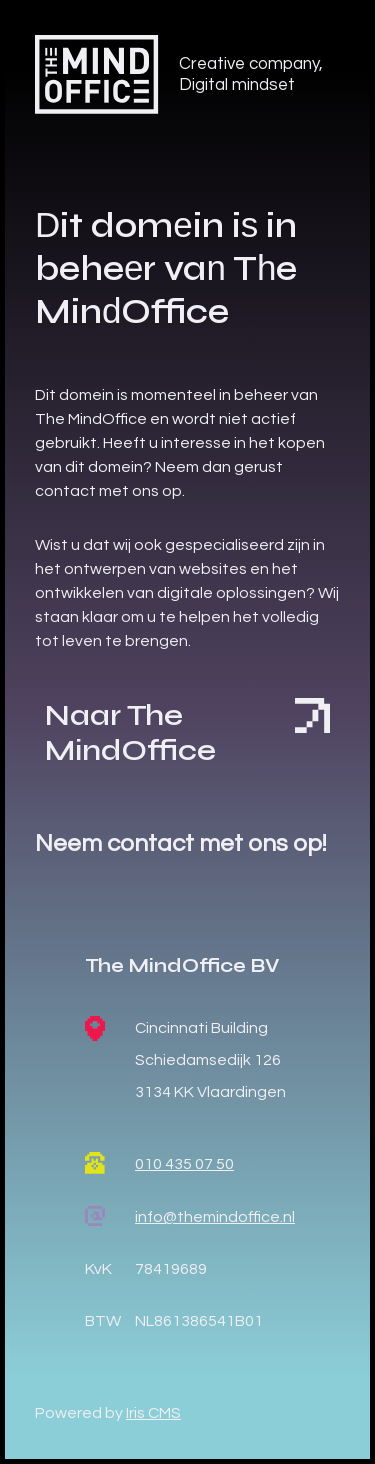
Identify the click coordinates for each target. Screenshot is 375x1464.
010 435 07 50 (184, 1164)
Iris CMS (153, 1413)
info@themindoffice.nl (215, 1217)
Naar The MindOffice (187, 732)
